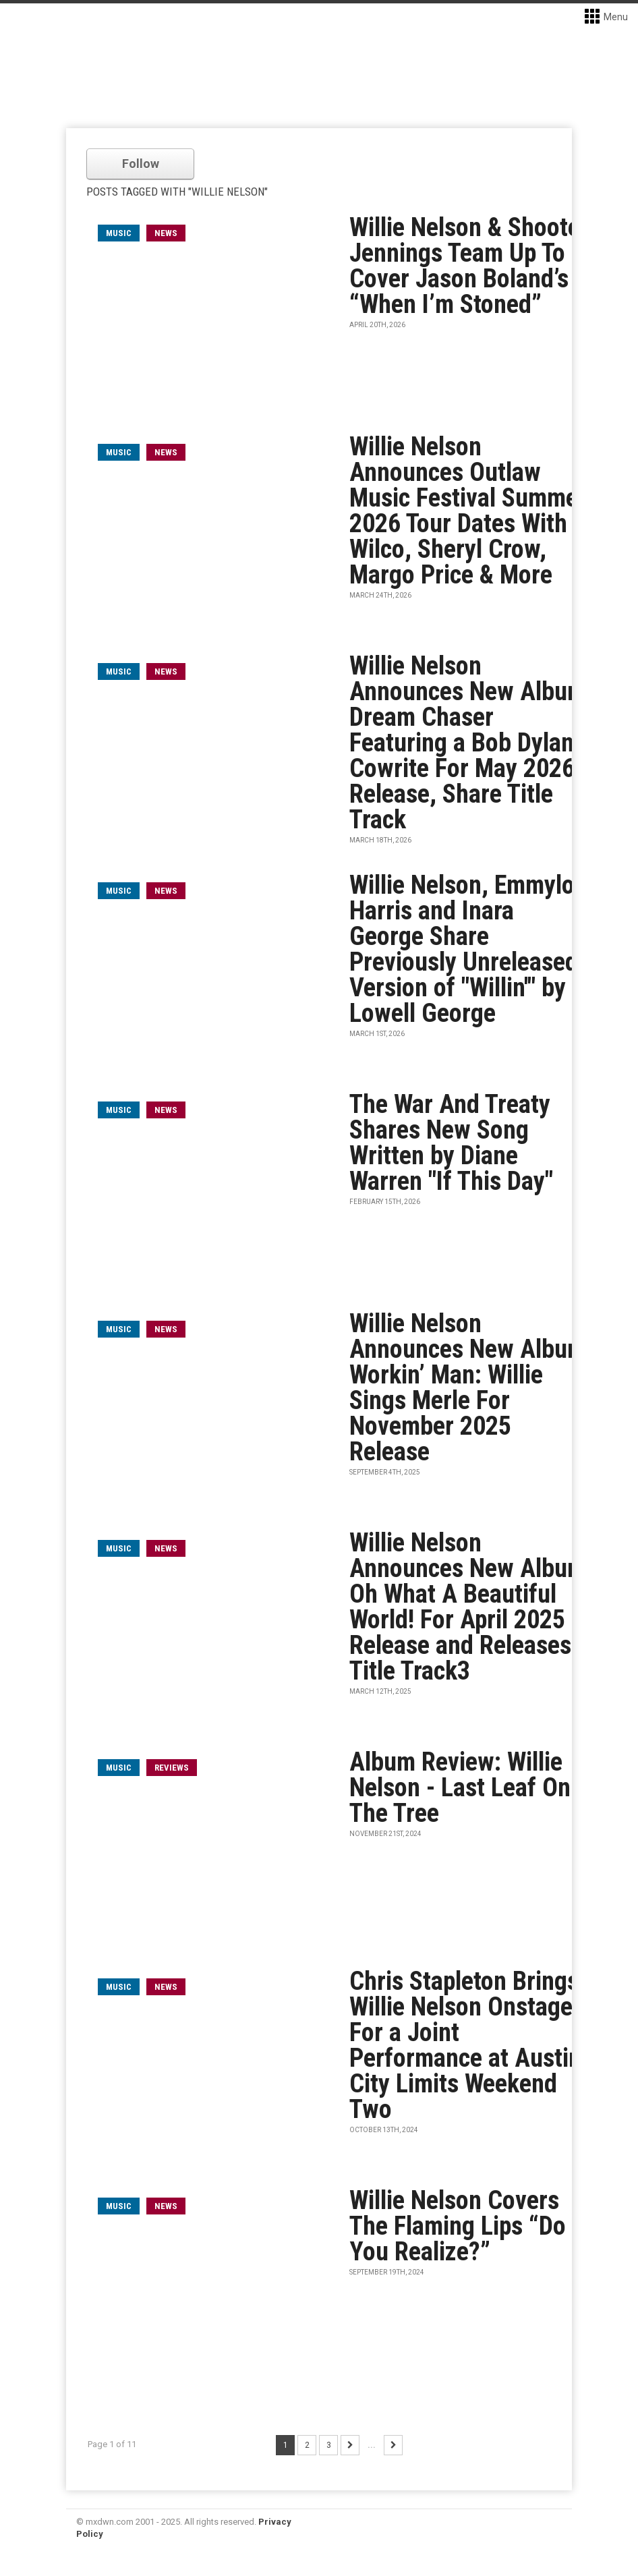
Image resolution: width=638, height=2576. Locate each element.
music (119, 233)
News (165, 233)
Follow (140, 163)
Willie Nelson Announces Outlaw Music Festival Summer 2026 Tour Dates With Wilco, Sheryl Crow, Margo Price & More (468, 511)
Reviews (171, 1768)
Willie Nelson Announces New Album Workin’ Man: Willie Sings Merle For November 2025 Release (467, 1387)
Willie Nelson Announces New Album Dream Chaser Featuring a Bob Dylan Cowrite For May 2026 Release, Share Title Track (467, 742)
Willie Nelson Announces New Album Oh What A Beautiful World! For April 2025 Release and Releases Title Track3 (467, 1607)
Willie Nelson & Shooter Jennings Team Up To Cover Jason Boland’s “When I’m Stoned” (469, 265)
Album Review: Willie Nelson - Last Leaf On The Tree (460, 1787)
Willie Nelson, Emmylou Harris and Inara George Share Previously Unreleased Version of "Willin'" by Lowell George (468, 949)
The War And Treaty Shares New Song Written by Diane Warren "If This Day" (451, 1142)
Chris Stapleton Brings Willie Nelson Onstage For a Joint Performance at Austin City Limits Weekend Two (465, 2045)
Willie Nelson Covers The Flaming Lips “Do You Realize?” (457, 2225)
